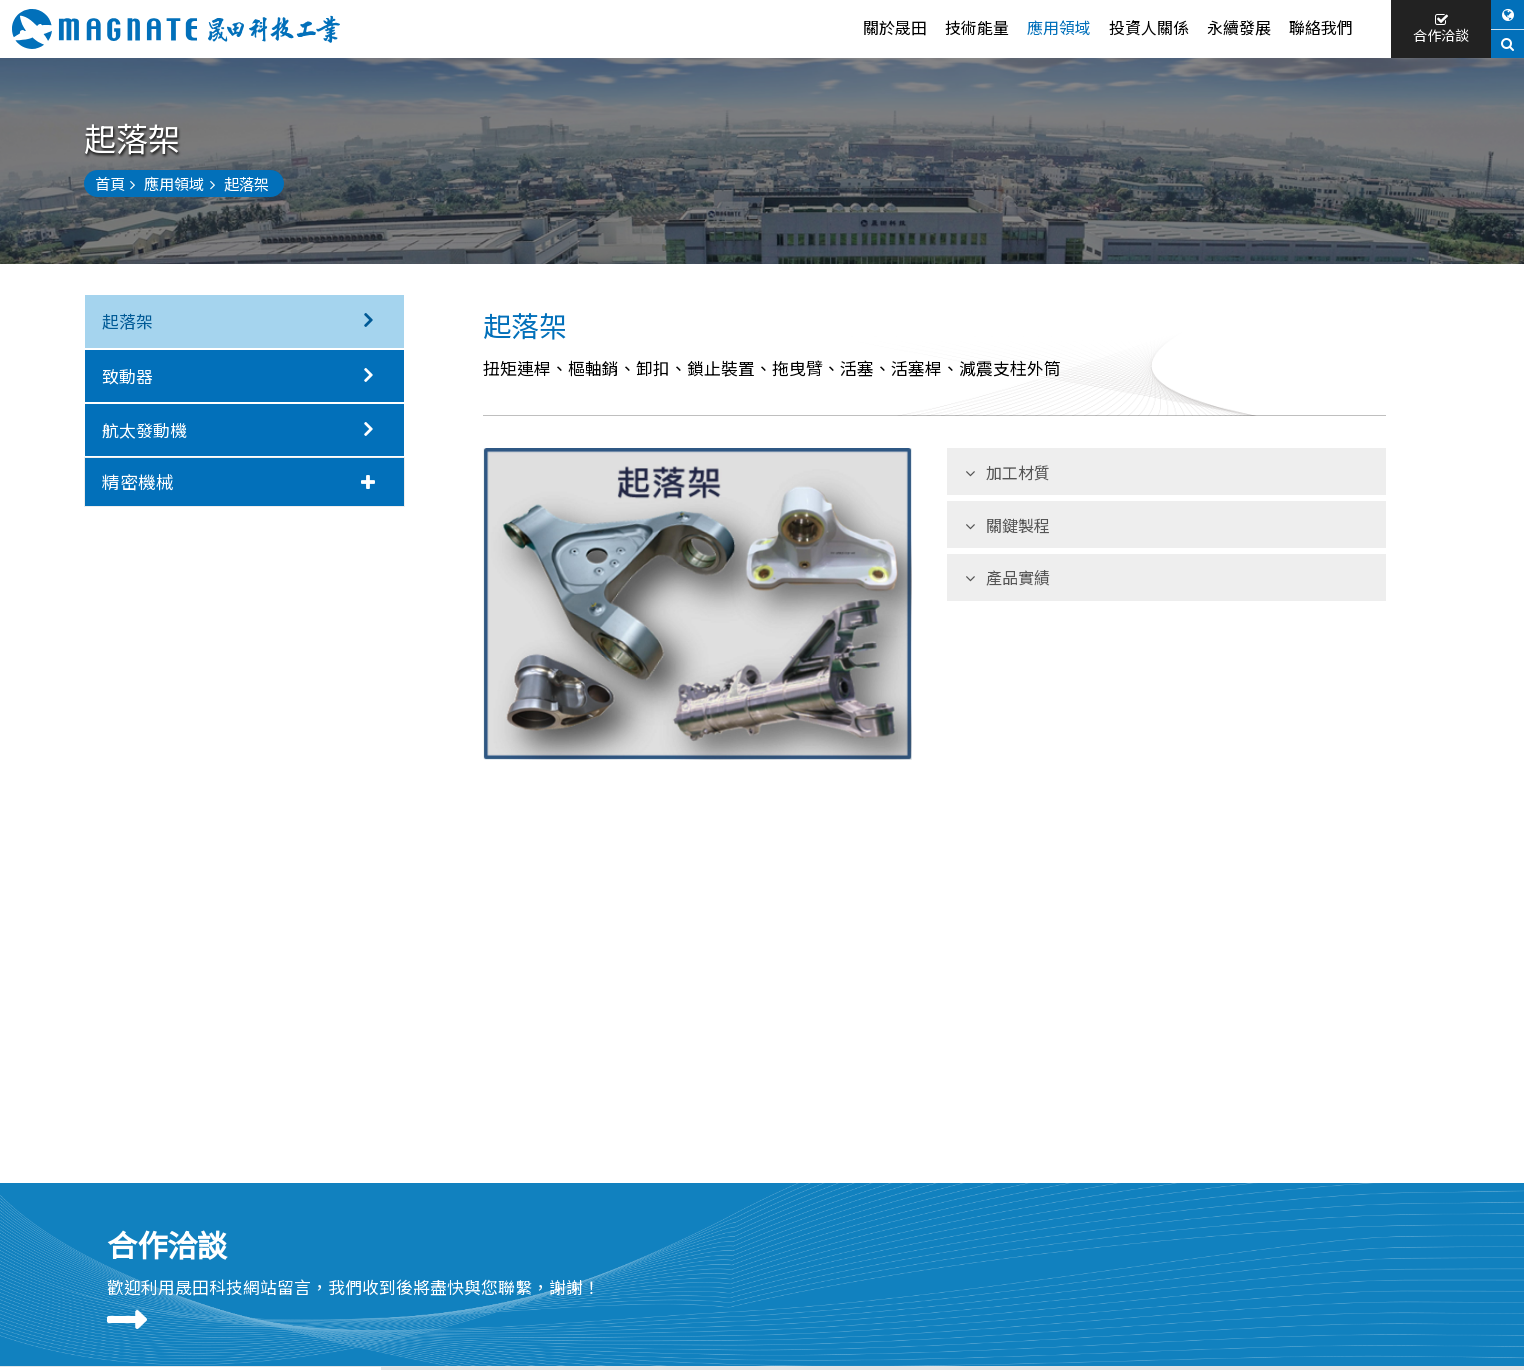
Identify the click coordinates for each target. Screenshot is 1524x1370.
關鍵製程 (1007, 525)
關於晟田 (895, 27)
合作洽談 (1441, 29)
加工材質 (1007, 472)
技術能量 (977, 27)
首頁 (115, 183)
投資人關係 (1149, 27)
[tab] (244, 482)
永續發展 (1239, 27)
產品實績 (1007, 577)
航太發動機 (244, 430)
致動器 (244, 376)
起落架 (244, 321)
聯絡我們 (1321, 27)
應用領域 (1059, 27)
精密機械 (238, 481)
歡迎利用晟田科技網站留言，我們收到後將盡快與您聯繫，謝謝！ (353, 1287)
